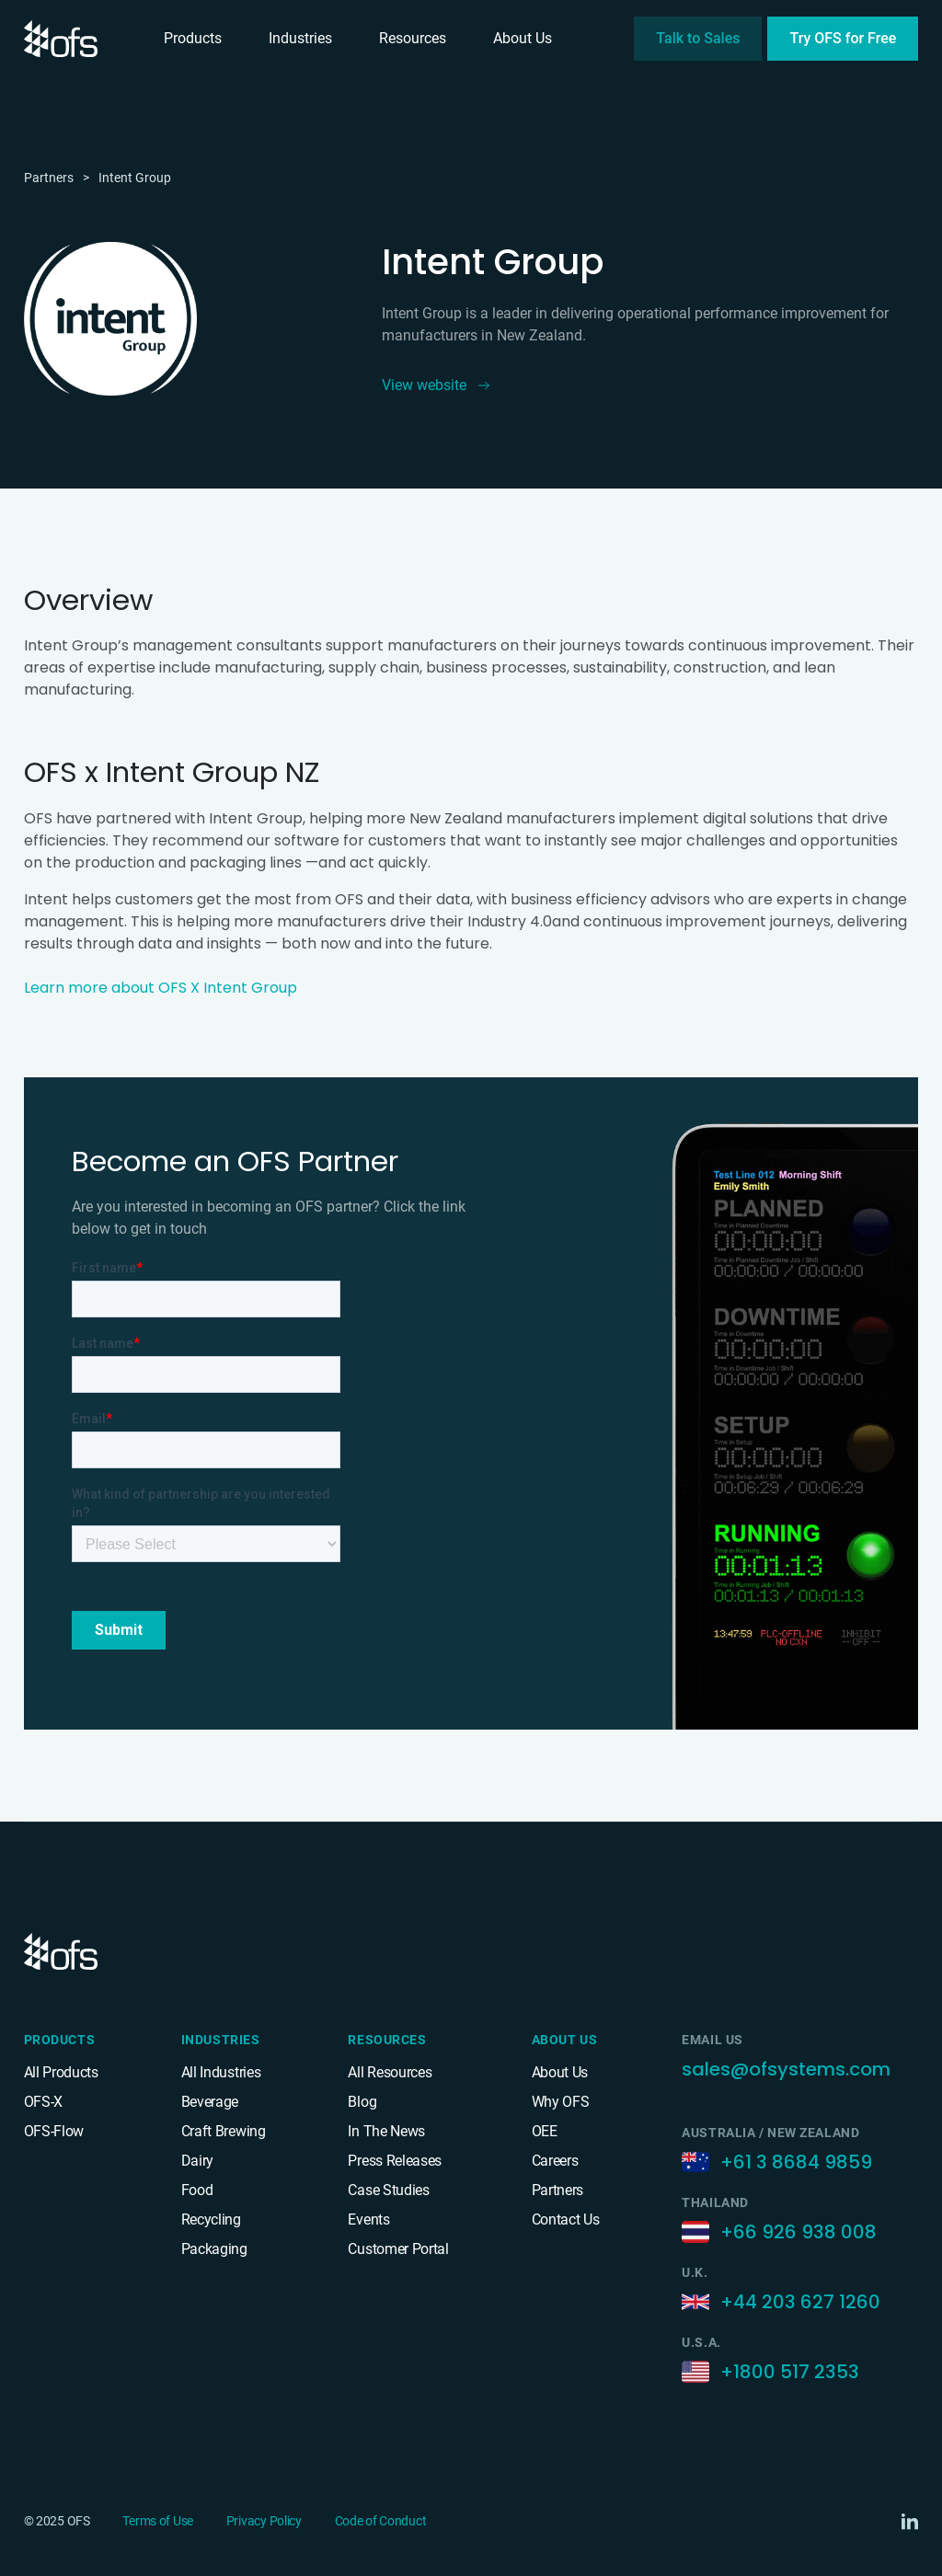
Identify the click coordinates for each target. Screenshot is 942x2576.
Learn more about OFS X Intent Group (160, 987)
